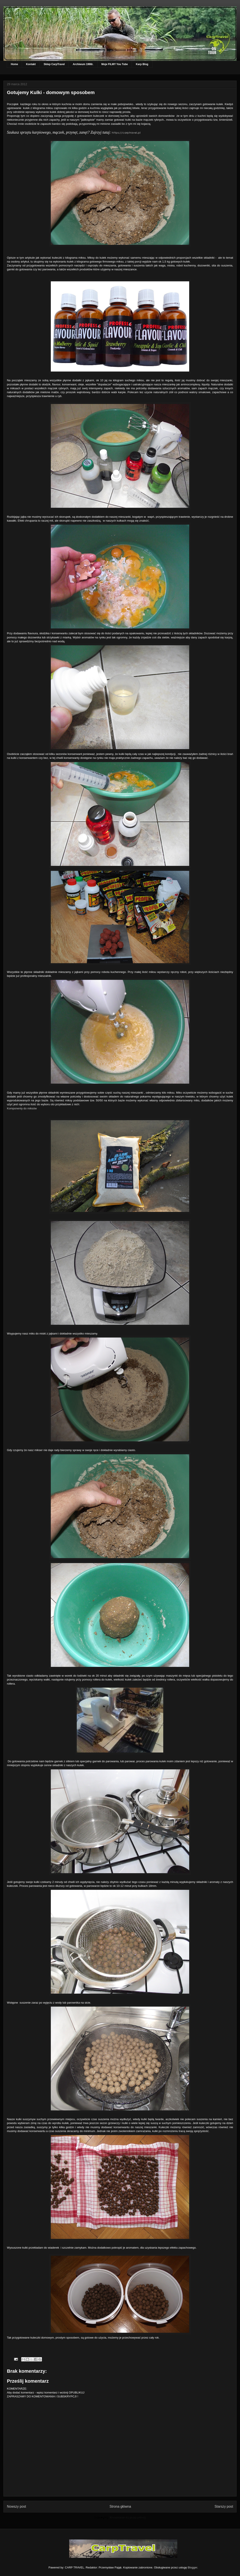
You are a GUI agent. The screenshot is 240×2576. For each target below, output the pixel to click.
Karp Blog (142, 64)
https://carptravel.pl (126, 132)
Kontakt (31, 64)
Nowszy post (16, 2506)
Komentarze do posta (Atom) (128, 2517)
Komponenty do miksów (22, 1108)
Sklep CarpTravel (54, 64)
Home (14, 64)
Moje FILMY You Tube (114, 64)
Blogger (192, 2567)
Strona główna (120, 2506)
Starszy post (223, 2506)
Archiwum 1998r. (83, 64)
